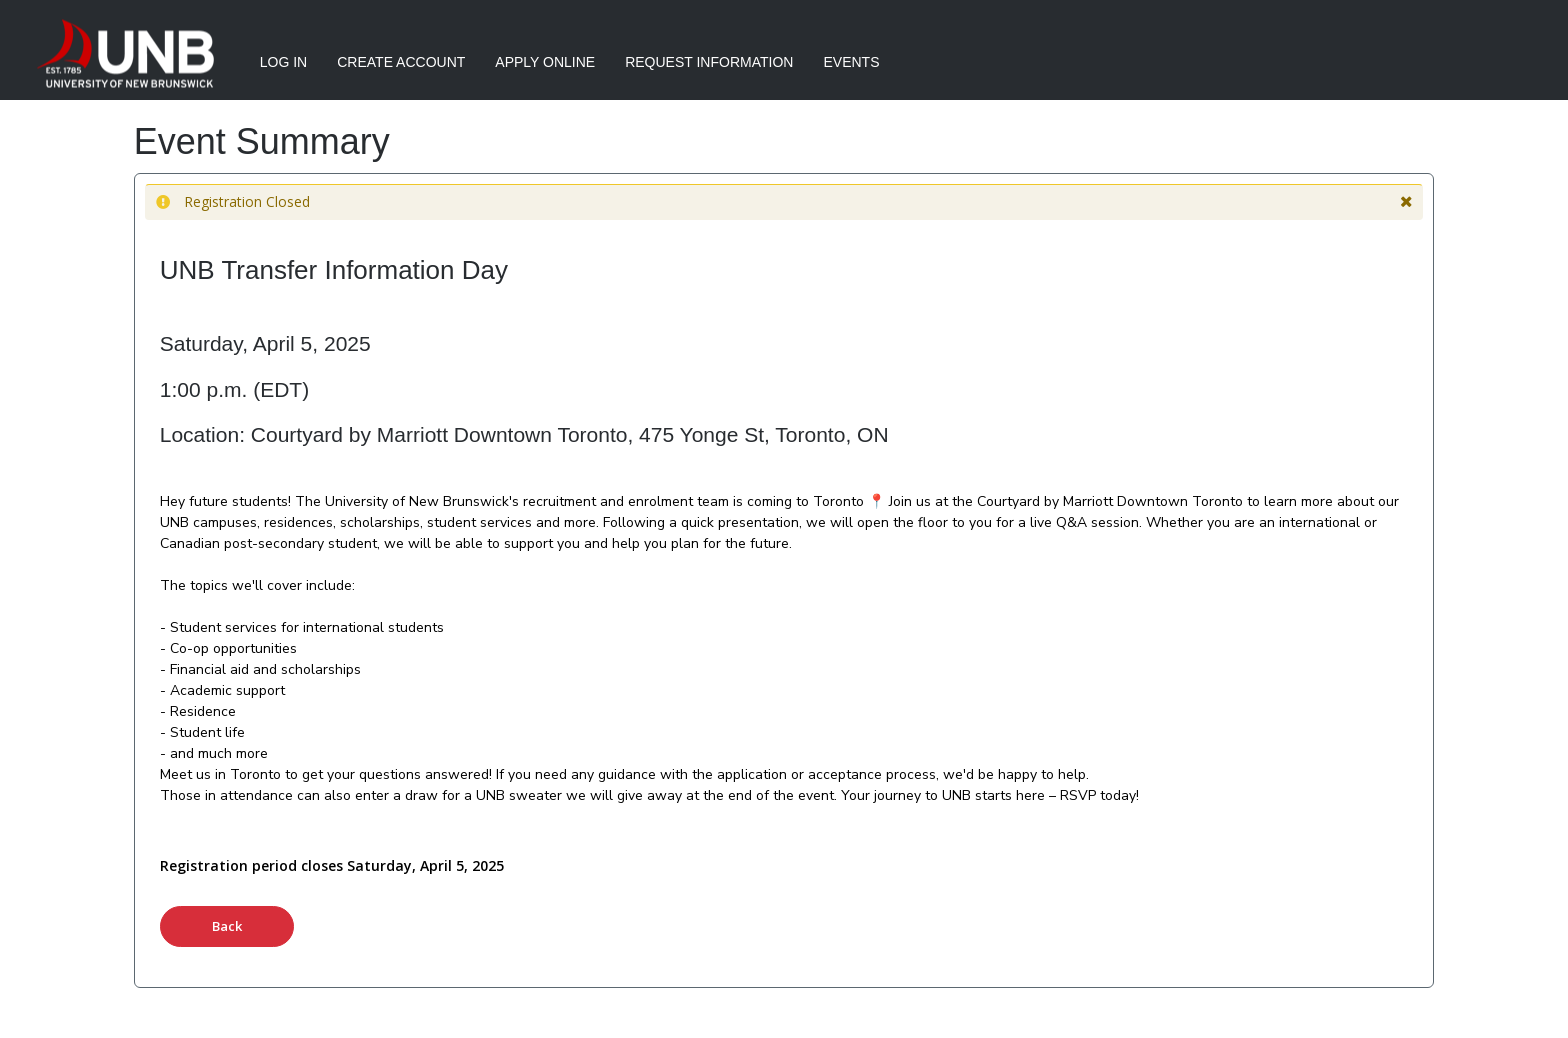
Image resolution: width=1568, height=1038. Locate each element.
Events (851, 62)
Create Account (401, 62)
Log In (283, 62)
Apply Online (545, 62)
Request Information (709, 62)
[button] (1406, 202)
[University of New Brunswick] (121, 55)
